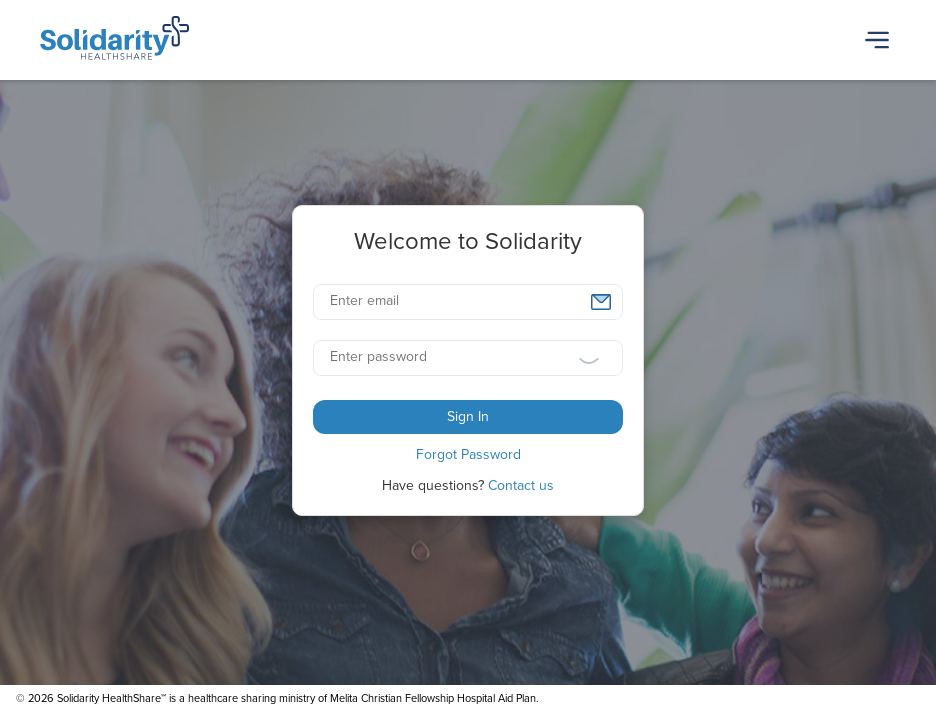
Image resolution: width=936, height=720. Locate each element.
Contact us (521, 485)
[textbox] (468, 302)
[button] (601, 302)
